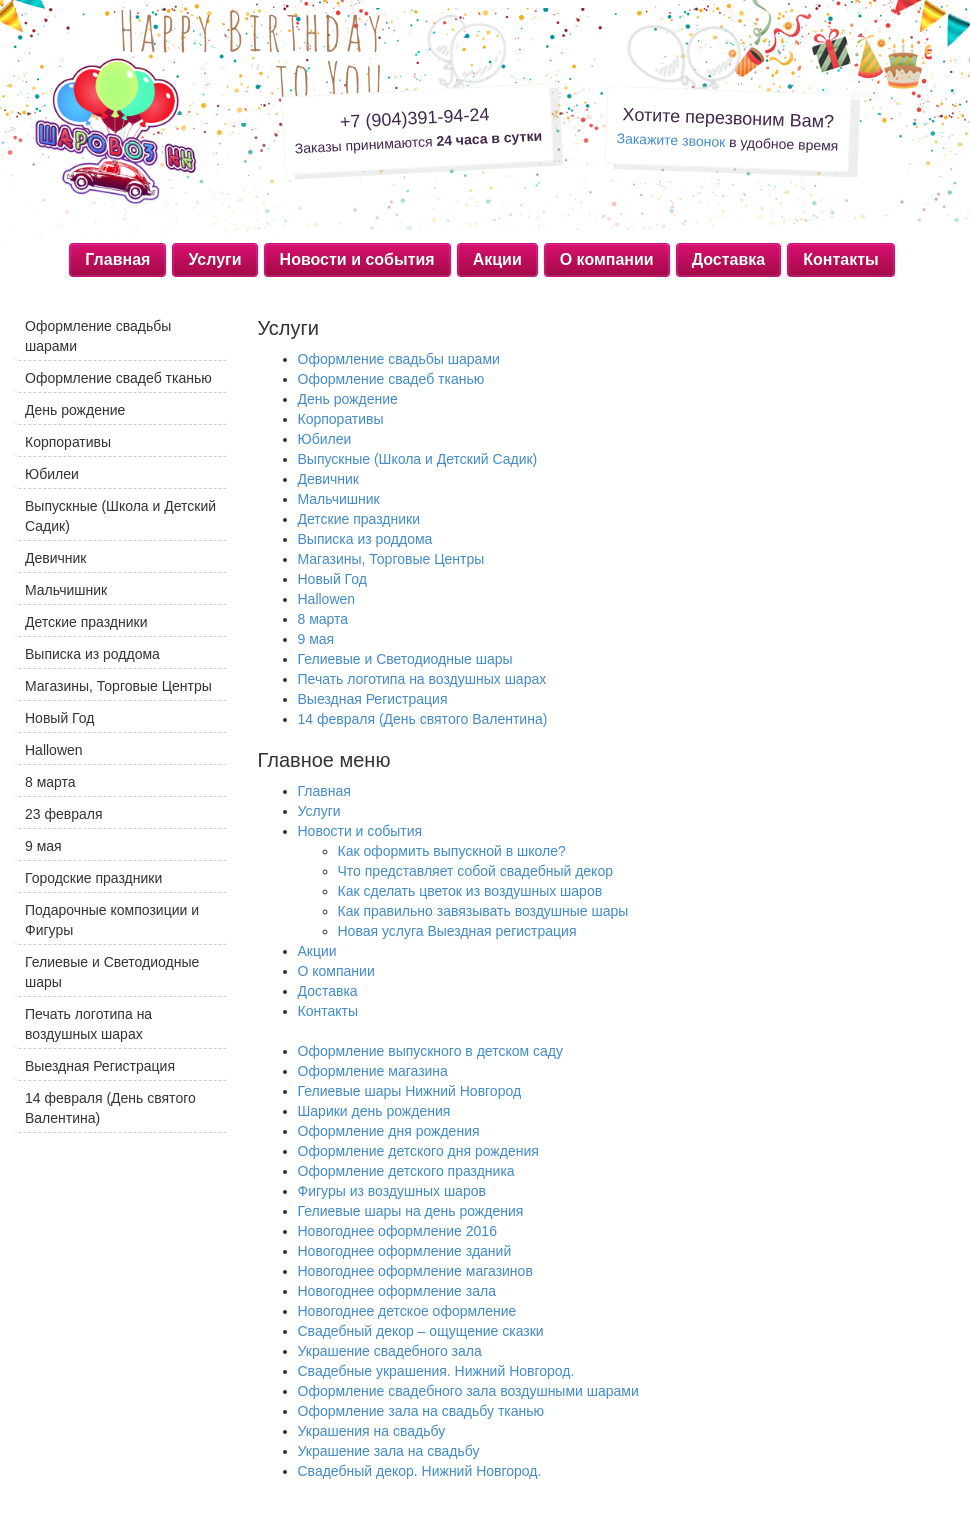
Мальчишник (339, 499)
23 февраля (64, 814)
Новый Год (332, 579)
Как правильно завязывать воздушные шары (483, 911)
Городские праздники (93, 878)
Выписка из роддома (365, 539)
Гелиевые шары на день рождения (411, 1211)
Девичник (329, 479)
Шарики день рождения (374, 1111)
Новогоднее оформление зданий (405, 1251)
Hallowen (327, 599)
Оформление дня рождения (389, 1131)
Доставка (729, 259)
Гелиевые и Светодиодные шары (405, 659)
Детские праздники (359, 519)
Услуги (214, 259)
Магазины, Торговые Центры (391, 559)
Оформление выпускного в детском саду (430, 1051)
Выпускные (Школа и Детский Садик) (418, 459)
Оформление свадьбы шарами (399, 359)
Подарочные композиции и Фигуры (112, 920)
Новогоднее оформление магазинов (415, 1271)
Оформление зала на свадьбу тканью (421, 1411)
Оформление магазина (373, 1071)
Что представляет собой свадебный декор (475, 871)
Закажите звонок (670, 140)
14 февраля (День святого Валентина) (423, 719)
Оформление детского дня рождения (418, 1151)
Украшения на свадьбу (372, 1431)
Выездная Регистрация (373, 699)
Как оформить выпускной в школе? (452, 851)
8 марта (323, 619)
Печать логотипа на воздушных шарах (422, 679)
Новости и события (357, 259)
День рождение (348, 399)
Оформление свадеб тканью (391, 379)
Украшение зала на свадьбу (389, 1451)
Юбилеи (325, 439)
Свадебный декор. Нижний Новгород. (420, 1471)
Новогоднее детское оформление (407, 1311)
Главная (117, 259)
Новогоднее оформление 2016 (397, 1231)
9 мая (316, 639)
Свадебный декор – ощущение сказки (421, 1331)
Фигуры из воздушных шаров (392, 1191)
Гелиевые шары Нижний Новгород (410, 1091)
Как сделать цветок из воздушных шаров (470, 891)
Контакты (840, 259)
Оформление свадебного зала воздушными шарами (468, 1391)
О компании (607, 259)
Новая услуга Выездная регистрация (457, 931)
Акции (497, 259)
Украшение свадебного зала (390, 1351)
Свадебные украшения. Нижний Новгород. (436, 1371)
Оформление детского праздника (406, 1171)
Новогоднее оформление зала (397, 1291)
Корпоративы (341, 419)
